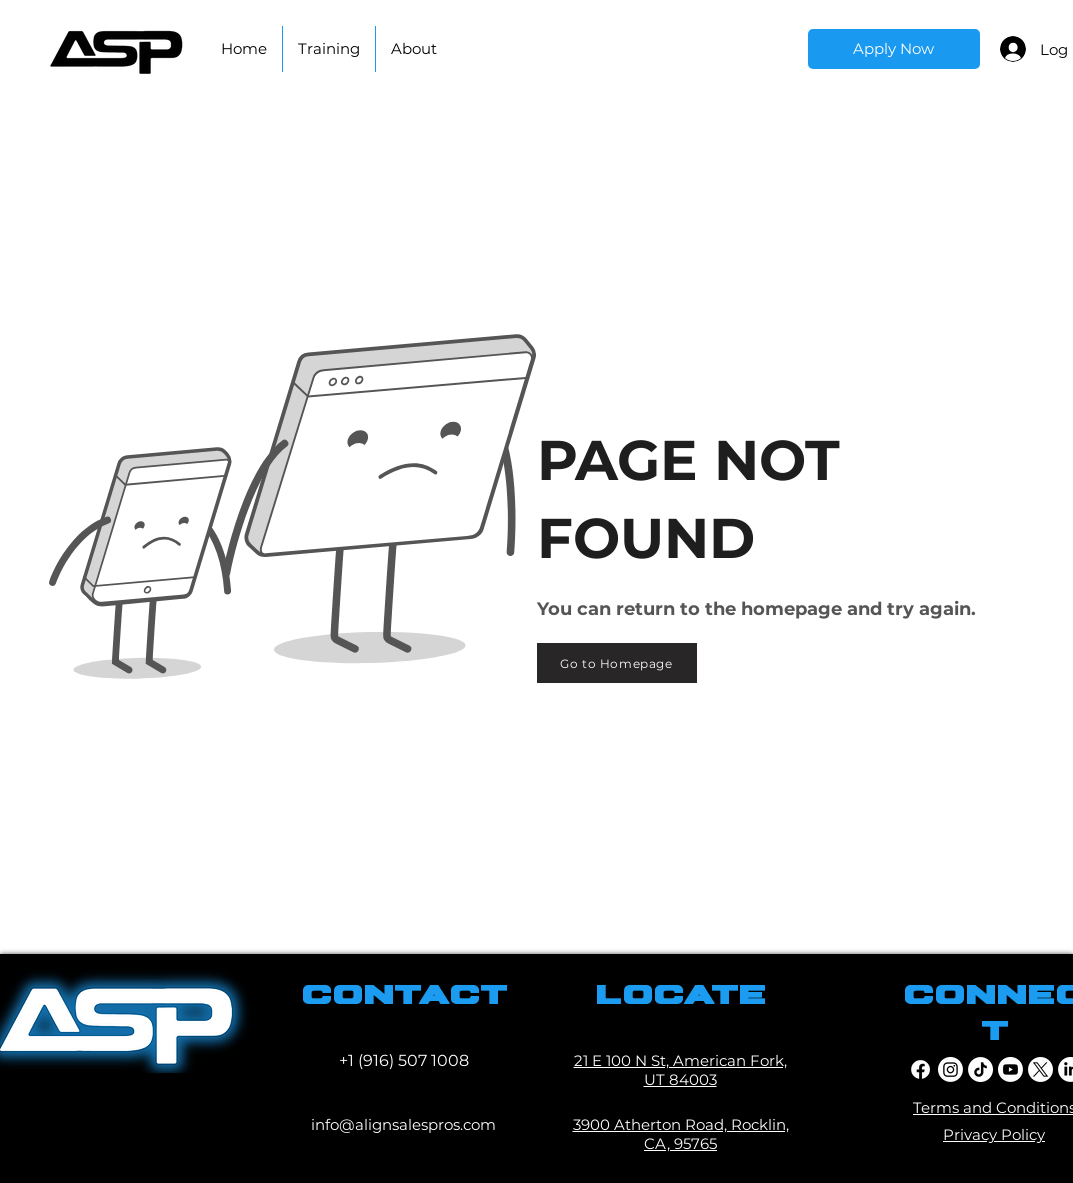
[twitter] (1040, 1069)
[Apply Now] (894, 49)
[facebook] (920, 1069)
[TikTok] (980, 1069)
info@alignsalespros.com (403, 1124)
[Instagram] (950, 1069)
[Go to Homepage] (617, 663)
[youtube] (1010, 1069)
